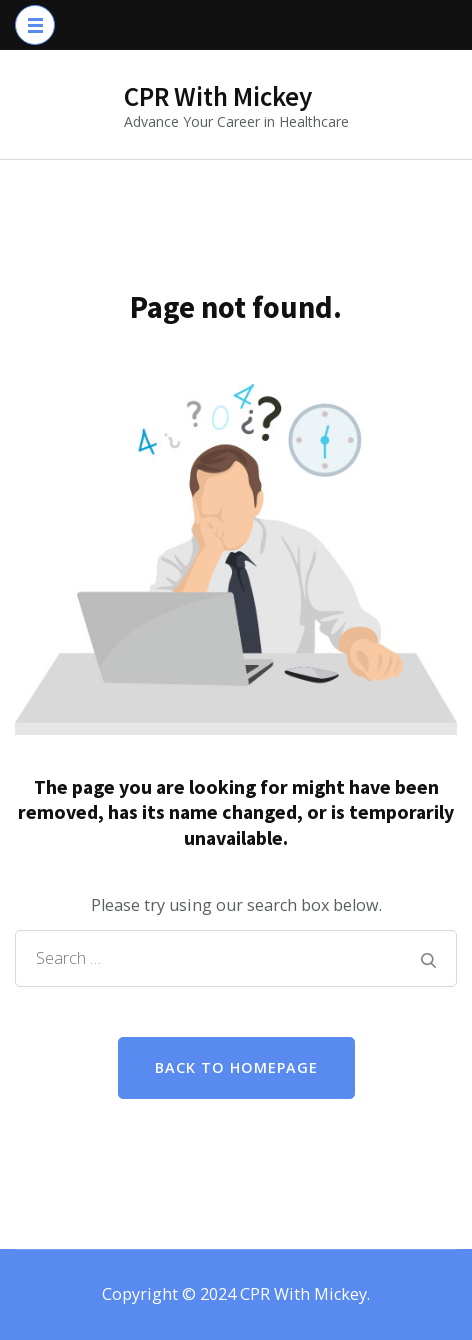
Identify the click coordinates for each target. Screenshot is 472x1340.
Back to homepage (236, 1067)
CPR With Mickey (218, 96)
